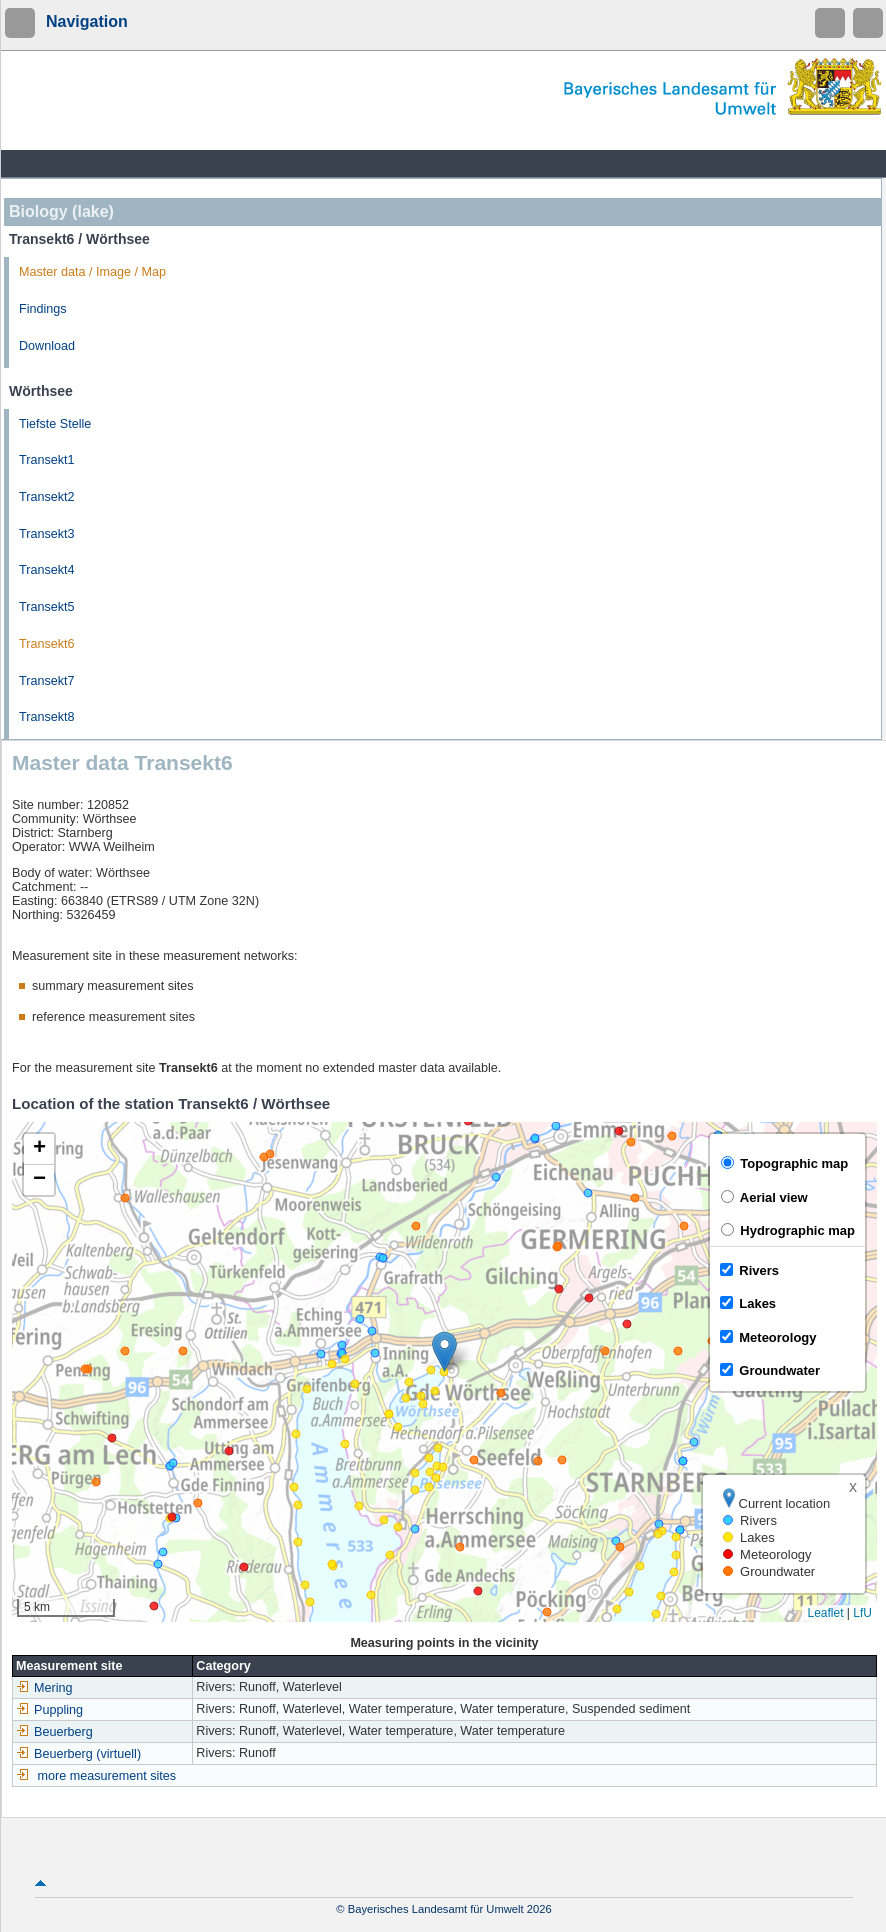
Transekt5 (47, 607)
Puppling (49, 1710)
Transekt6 (47, 644)
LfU (862, 1613)
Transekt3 (47, 534)
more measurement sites (107, 1776)
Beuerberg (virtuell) (78, 1754)
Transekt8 (47, 717)
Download (47, 346)
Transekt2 (47, 497)
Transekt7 (47, 681)
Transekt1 (47, 460)
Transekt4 (47, 570)
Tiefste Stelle (55, 424)
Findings (43, 309)
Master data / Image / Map (92, 272)
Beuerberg (54, 1732)
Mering (44, 1688)
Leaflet (825, 1613)
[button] (444, 1351)
